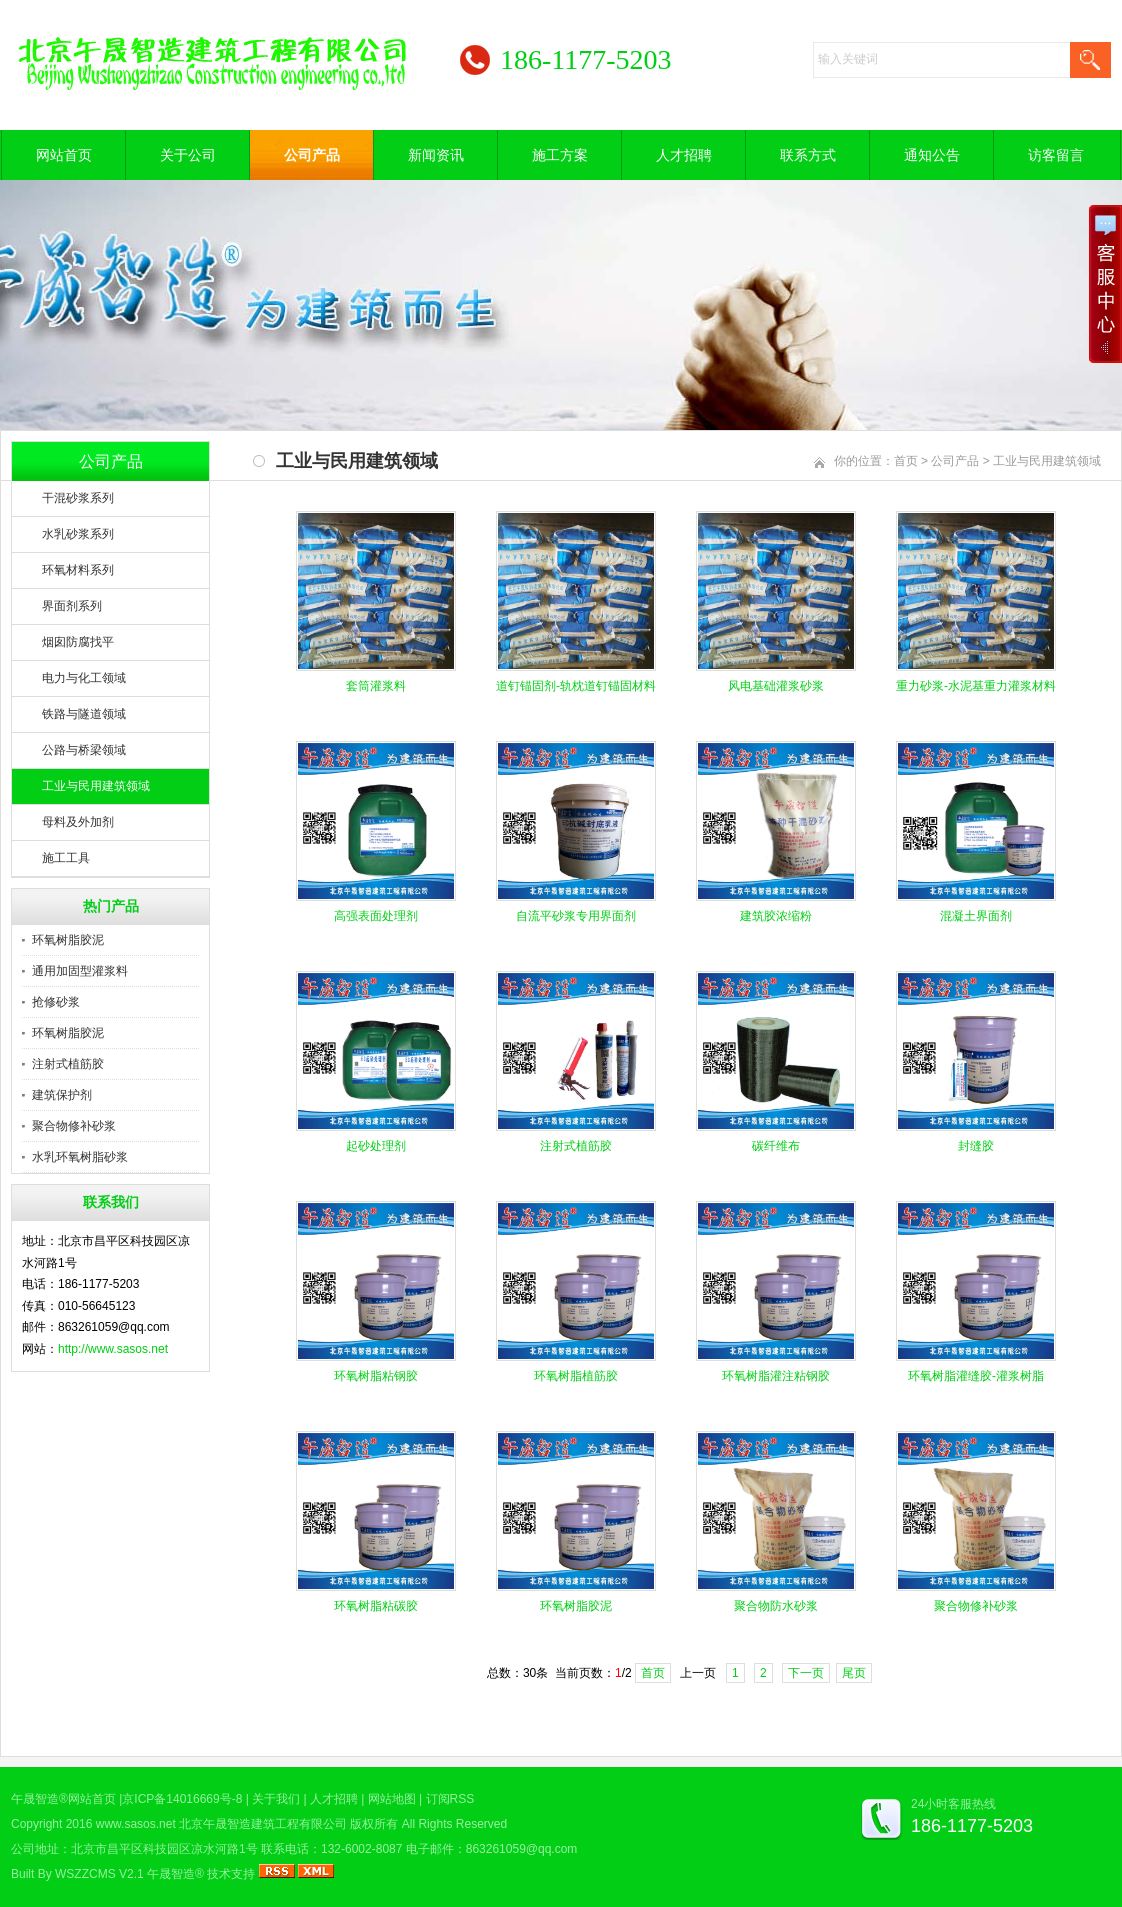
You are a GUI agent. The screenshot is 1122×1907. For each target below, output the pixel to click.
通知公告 (932, 155)
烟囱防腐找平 (78, 642)
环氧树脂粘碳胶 (376, 1606)
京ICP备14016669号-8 (182, 1799)
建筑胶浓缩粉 (776, 916)
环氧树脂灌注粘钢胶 (776, 1376)
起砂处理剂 (376, 1146)
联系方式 (808, 155)
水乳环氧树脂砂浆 (80, 1157)
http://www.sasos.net (113, 1349)
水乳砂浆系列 (78, 534)
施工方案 (560, 155)
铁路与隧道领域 (84, 714)
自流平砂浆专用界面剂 (576, 916)
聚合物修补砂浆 (74, 1126)
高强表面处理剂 (376, 916)
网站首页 (64, 155)
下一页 (806, 1673)
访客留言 (1056, 155)
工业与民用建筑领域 (96, 786)
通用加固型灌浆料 (80, 971)
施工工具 (66, 858)
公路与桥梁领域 (84, 750)
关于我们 (276, 1799)
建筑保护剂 (62, 1095)
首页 (906, 461)
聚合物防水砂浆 (776, 1606)
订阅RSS (450, 1799)
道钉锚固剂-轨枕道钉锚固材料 (576, 686)
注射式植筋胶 (68, 1064)
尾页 (854, 1673)
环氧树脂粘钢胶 (376, 1376)
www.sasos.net (136, 1824)
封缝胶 (976, 1146)
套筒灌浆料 (376, 686)
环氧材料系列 (78, 570)
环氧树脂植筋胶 (576, 1376)
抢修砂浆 (56, 1002)
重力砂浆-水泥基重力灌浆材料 (976, 686)
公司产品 (312, 155)
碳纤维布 (776, 1146)
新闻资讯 (436, 155)
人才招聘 (684, 155)
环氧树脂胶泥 (68, 940)
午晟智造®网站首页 (63, 1799)
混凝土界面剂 (976, 916)
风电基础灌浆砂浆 (776, 686)
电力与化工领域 (84, 678)
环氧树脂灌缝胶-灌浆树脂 (976, 1376)
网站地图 (392, 1799)
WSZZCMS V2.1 (99, 1874)
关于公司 (188, 155)
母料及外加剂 (78, 822)
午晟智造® (175, 1874)
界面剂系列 (72, 606)
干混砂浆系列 (78, 498)
